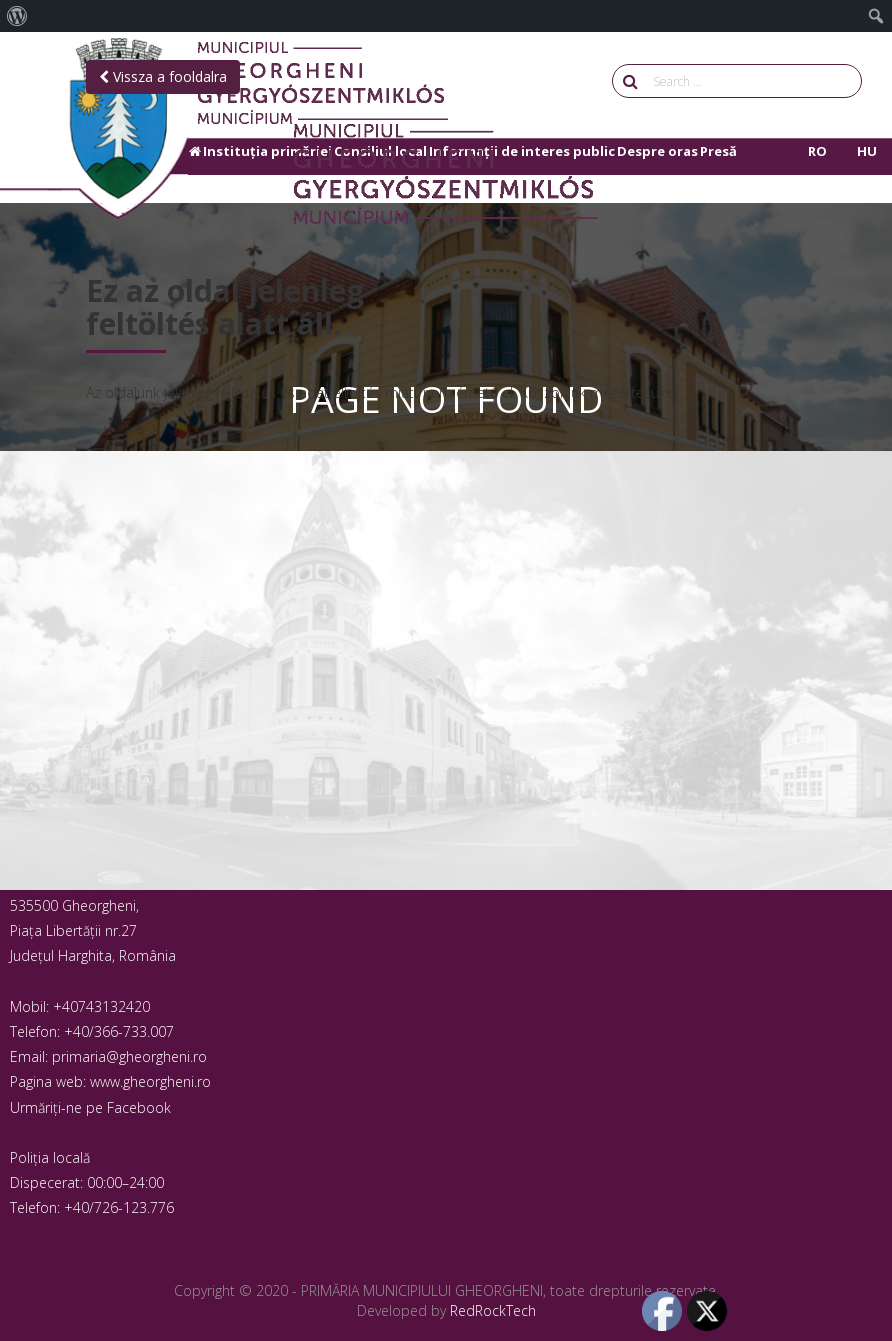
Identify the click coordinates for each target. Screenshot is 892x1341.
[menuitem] (17, 16)
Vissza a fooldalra (163, 76)
